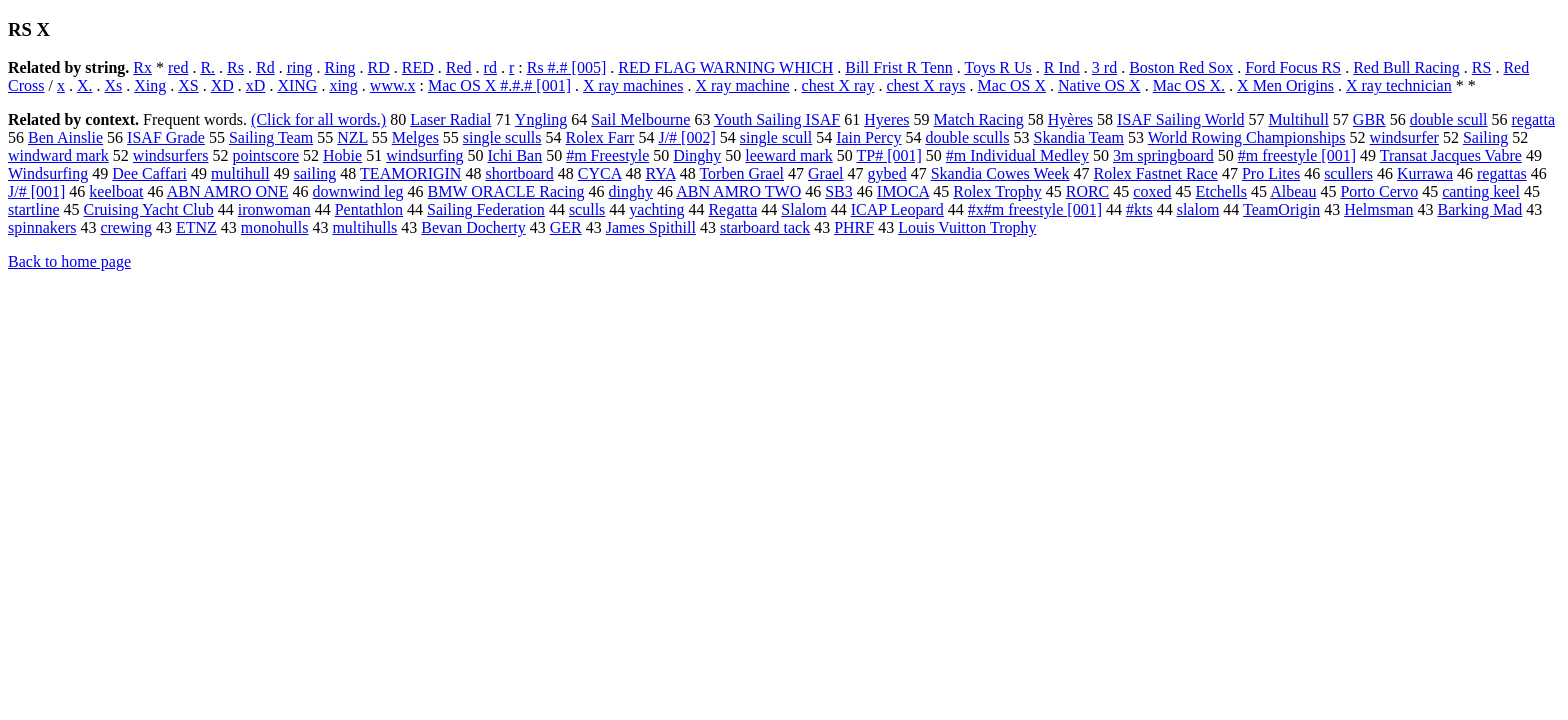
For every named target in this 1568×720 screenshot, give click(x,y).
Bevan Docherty (473, 227)
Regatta (732, 209)
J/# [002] (686, 137)
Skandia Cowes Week (1000, 173)
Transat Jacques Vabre (1451, 155)
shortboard (519, 173)
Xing (150, 85)
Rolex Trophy (997, 191)
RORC (1088, 191)
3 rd (1104, 67)
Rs (235, 67)
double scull (1449, 119)
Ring (339, 67)
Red (459, 67)
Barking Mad (1479, 209)
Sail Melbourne (640, 119)
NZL (352, 137)
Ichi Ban (515, 155)
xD (256, 85)
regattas (1502, 173)
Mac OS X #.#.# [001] (499, 85)
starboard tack (765, 227)
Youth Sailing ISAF (777, 119)
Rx (142, 67)
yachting (656, 209)
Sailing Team (271, 137)
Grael (826, 173)
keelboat (116, 191)
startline (34, 209)
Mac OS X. (1189, 85)
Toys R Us (997, 67)
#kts (1139, 209)
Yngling (541, 119)
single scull (776, 137)
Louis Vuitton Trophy (967, 227)
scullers (1348, 173)
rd (490, 67)
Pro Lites (1271, 173)
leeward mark (789, 155)
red (178, 67)
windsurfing (424, 155)
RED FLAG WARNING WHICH (725, 67)
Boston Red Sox (1181, 67)
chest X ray (838, 85)
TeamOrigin (1281, 209)
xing (343, 85)
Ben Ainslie (65, 137)
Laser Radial (450, 119)
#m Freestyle (607, 155)
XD (222, 85)
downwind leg (357, 191)
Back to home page (69, 261)
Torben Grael (741, 173)
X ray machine (742, 85)
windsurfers (171, 155)
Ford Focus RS (1293, 67)
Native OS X (1099, 85)
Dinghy (697, 155)
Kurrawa (1425, 173)
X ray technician (1399, 85)
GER (566, 227)
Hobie (342, 155)
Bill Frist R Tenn (899, 67)
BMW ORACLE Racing (506, 191)
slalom (1198, 209)
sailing (315, 173)
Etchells (1222, 191)
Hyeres (886, 119)
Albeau (1293, 191)
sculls (587, 209)
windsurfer (1404, 137)
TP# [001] (888, 155)
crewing (126, 227)
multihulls (364, 227)
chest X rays (925, 85)
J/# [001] (36, 191)
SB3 (839, 191)
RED (418, 67)
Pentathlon (369, 209)
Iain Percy (868, 137)
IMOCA (903, 191)
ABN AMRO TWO (738, 191)
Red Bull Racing (1406, 67)
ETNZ (196, 227)
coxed (1152, 191)
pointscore (265, 155)
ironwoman (274, 209)
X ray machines (633, 85)
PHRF (854, 227)
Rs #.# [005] (567, 67)
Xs (113, 85)
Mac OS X (1012, 85)
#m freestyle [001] (1297, 155)
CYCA (600, 173)
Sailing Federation (486, 209)
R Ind (1062, 67)
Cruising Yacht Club (149, 209)
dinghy (631, 191)
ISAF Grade (166, 137)
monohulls (275, 227)
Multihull (1298, 119)
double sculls (967, 137)
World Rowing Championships (1247, 137)
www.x (393, 85)
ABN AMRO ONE (228, 191)
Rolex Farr (600, 137)
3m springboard (1163, 155)
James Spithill (651, 227)
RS (1482, 67)
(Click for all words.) (318, 119)
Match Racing (979, 119)
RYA (660, 173)
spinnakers (42, 227)
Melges (415, 137)
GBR (1369, 119)
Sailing (1485, 137)
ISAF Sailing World (1180, 119)
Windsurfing (48, 173)
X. (85, 85)
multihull (240, 173)
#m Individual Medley (1017, 155)
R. (207, 67)
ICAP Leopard (897, 209)
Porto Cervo (1379, 191)
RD (379, 67)
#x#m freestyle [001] (1035, 209)
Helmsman (1378, 209)
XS (188, 85)
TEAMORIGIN (410, 173)
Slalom (803, 209)
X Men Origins (1285, 85)
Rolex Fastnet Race (1156, 173)
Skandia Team (1078, 137)
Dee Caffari (149, 173)
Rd (265, 67)
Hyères (1070, 119)
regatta (1534, 119)
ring (300, 67)
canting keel (1481, 191)
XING (297, 85)
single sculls (502, 137)
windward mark (58, 155)
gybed (887, 173)
